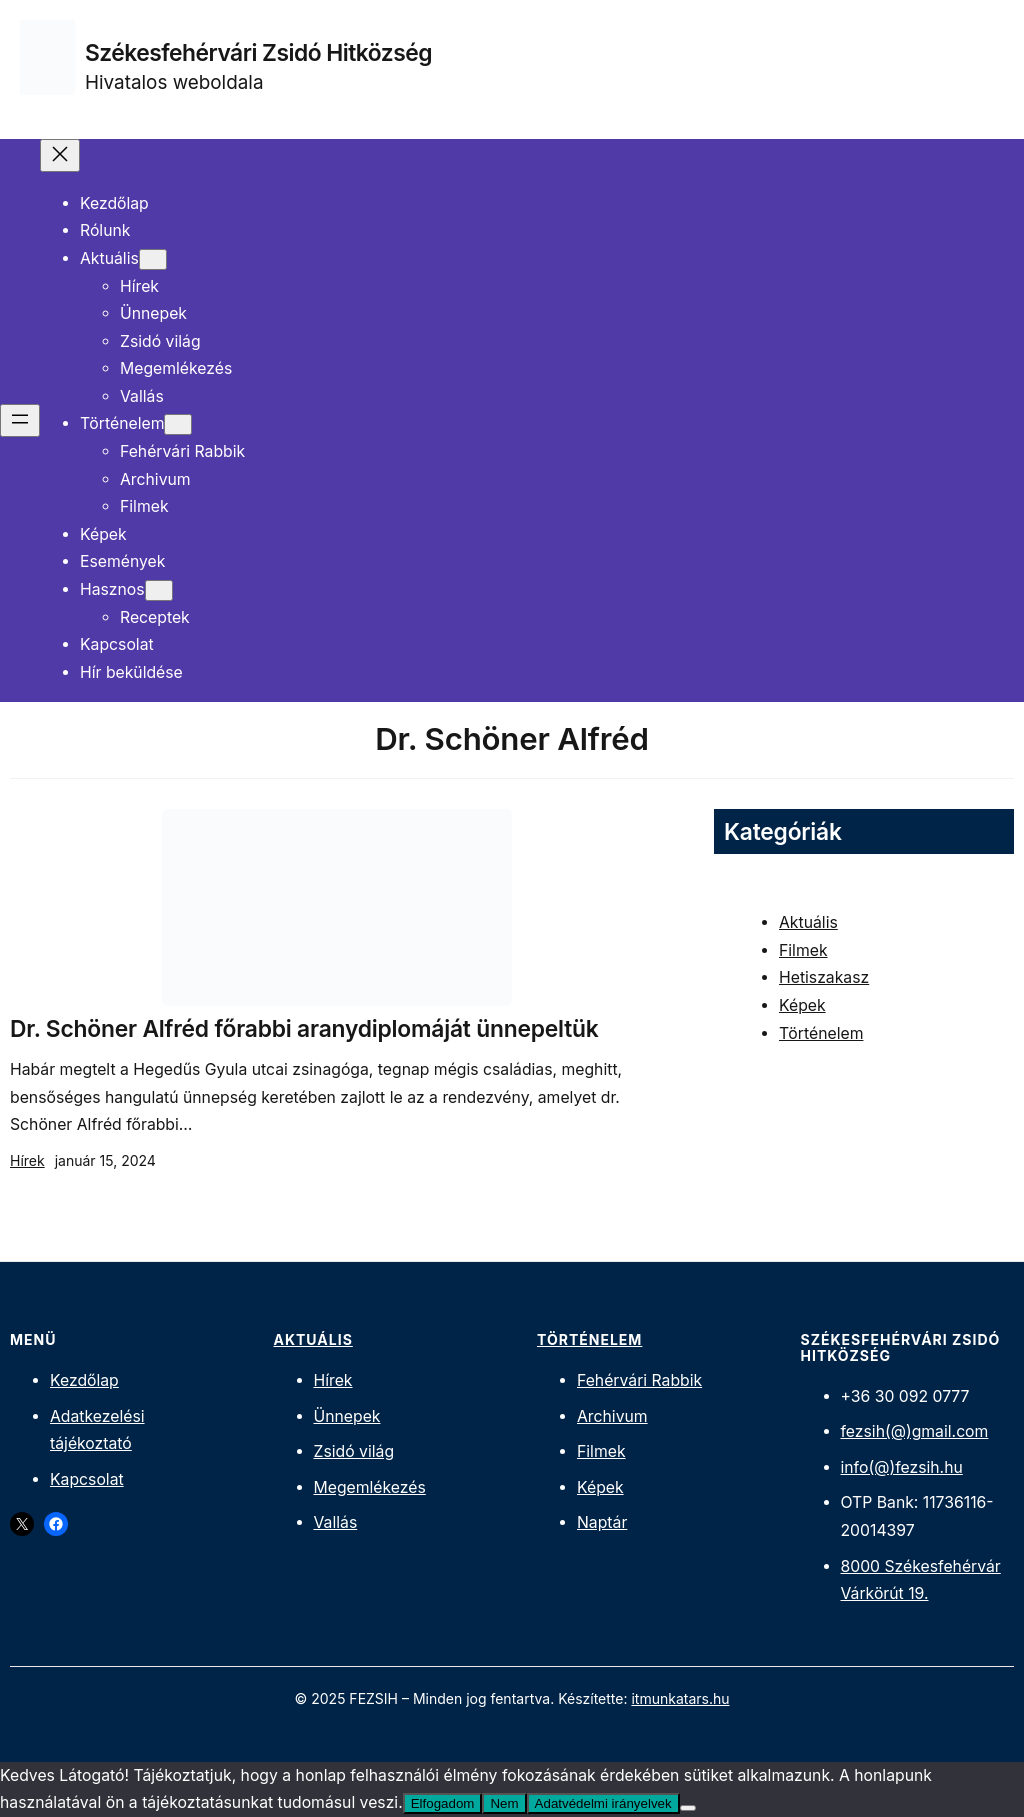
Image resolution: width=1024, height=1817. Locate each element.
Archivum (612, 1416)
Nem (504, 1803)
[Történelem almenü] (178, 424)
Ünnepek (347, 1416)
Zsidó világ (354, 1451)
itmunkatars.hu (680, 1698)
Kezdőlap (84, 1380)
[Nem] (688, 1808)
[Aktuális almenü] (153, 259)
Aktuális (808, 922)
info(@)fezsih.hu (902, 1467)
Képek (802, 1005)
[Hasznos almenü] (159, 590)
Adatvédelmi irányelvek (603, 1803)
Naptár (602, 1522)
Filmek (803, 950)
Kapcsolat (87, 1479)
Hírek (27, 1160)
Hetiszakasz (824, 977)
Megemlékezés (370, 1487)
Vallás (336, 1522)
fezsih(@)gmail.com (915, 1431)
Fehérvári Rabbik (639, 1380)
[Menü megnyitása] (20, 420)
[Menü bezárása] (60, 155)
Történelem (821, 1033)
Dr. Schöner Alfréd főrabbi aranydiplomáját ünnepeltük (304, 1029)
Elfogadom (443, 1803)
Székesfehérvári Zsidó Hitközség (258, 52)
